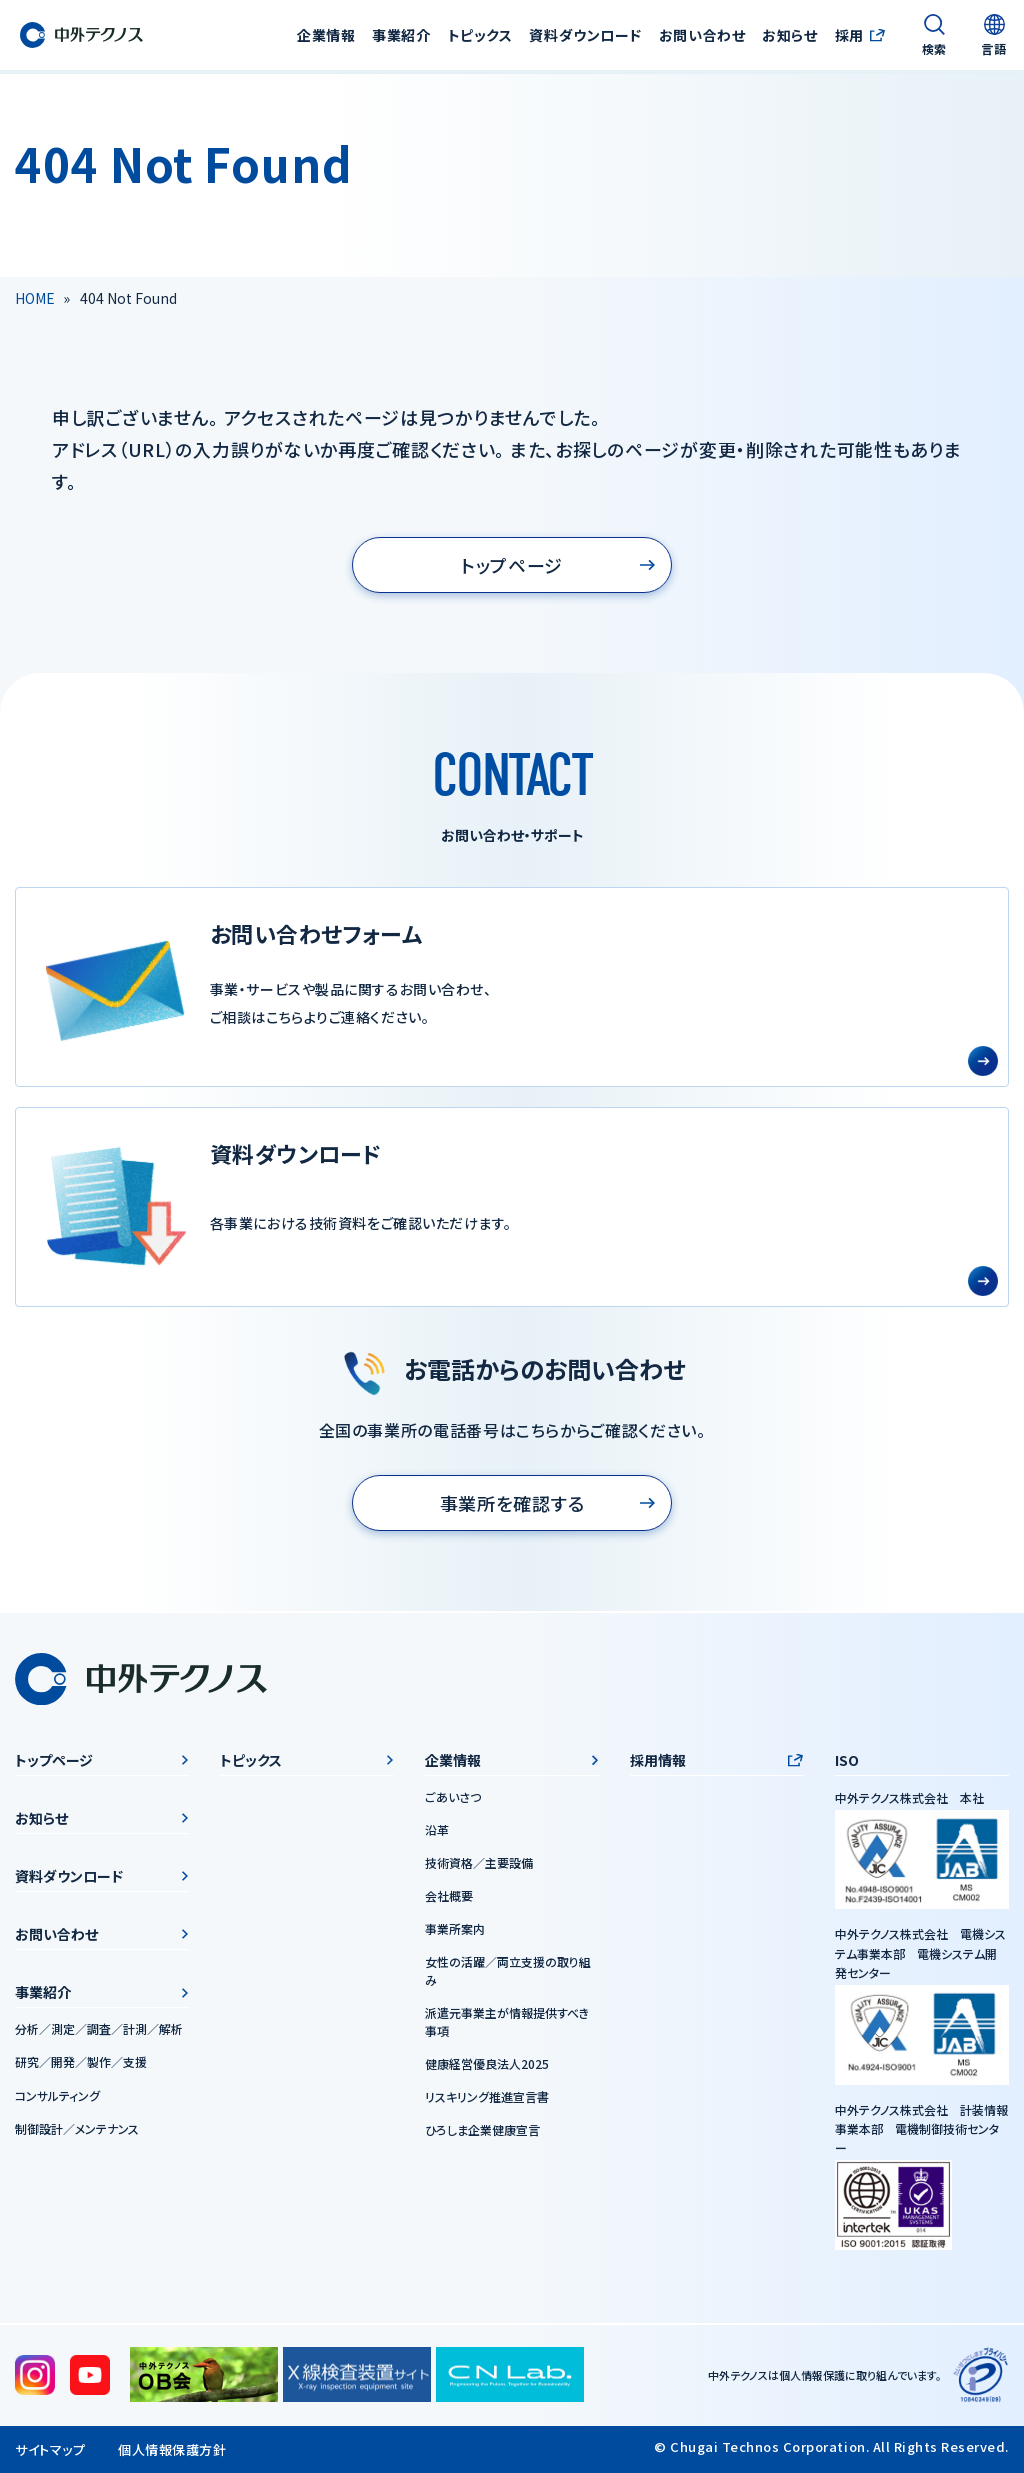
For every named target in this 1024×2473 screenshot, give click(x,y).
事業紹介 (43, 1992)
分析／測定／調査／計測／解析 (99, 2028)
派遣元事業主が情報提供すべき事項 (507, 2021)
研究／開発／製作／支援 (81, 2061)
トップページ (512, 565)
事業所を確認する (512, 1503)
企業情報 (453, 1760)
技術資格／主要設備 (479, 1862)
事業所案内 (455, 1928)
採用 (848, 35)
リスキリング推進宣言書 (487, 2096)
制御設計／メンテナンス (77, 2127)
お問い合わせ (701, 35)
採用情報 (658, 1760)
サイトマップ (50, 2449)
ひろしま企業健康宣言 (482, 2129)
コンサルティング (57, 2094)
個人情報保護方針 (172, 2449)
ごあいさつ (453, 1796)
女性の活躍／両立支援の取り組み (508, 1970)
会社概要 (449, 1895)
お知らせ (789, 35)
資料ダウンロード (585, 35)
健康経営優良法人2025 (487, 2063)
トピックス (479, 35)
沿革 (437, 1829)
